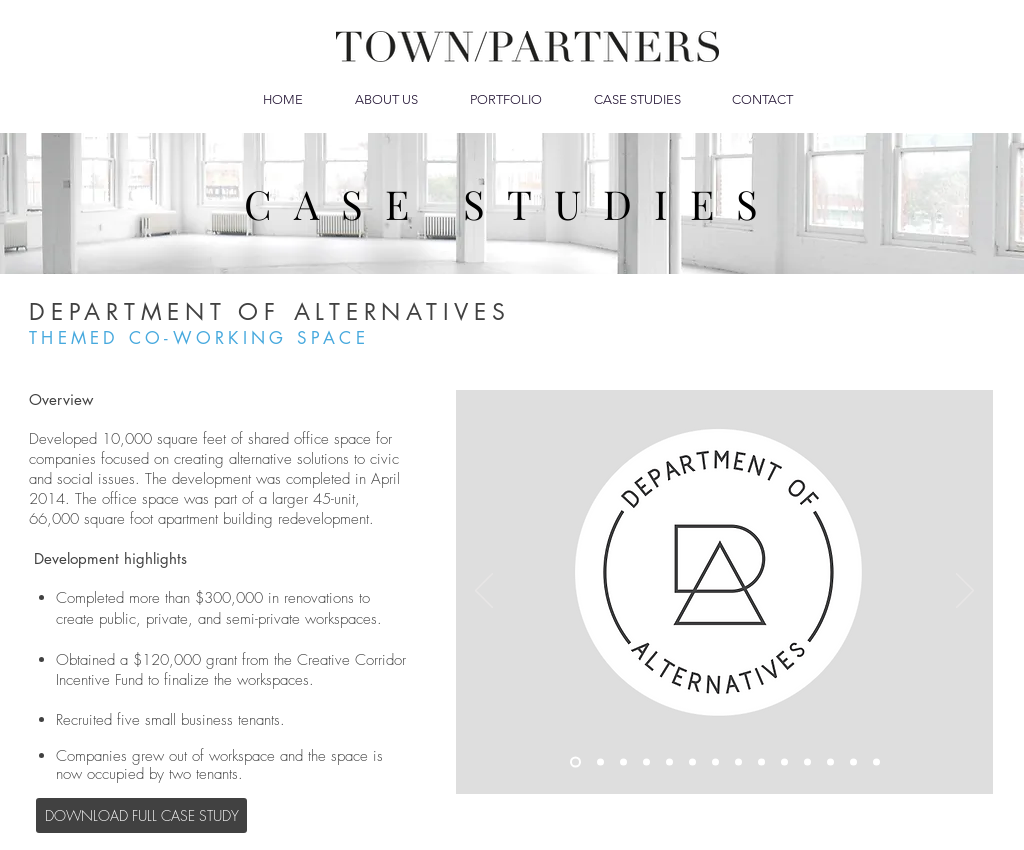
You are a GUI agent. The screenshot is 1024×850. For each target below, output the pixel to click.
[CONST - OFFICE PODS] (761, 762)
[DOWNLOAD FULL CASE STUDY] (141, 815)
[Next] (965, 592)
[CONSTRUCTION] (669, 762)
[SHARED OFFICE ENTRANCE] (646, 762)
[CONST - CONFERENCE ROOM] (830, 762)
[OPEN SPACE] (715, 762)
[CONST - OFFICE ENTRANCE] (623, 762)
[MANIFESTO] (600, 762)
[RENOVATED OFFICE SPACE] (692, 762)
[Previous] (484, 592)
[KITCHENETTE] (738, 762)
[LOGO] (575, 762)
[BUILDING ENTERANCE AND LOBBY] (876, 762)
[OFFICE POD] (784, 762)
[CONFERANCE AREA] (853, 762)
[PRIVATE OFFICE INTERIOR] (807, 762)
